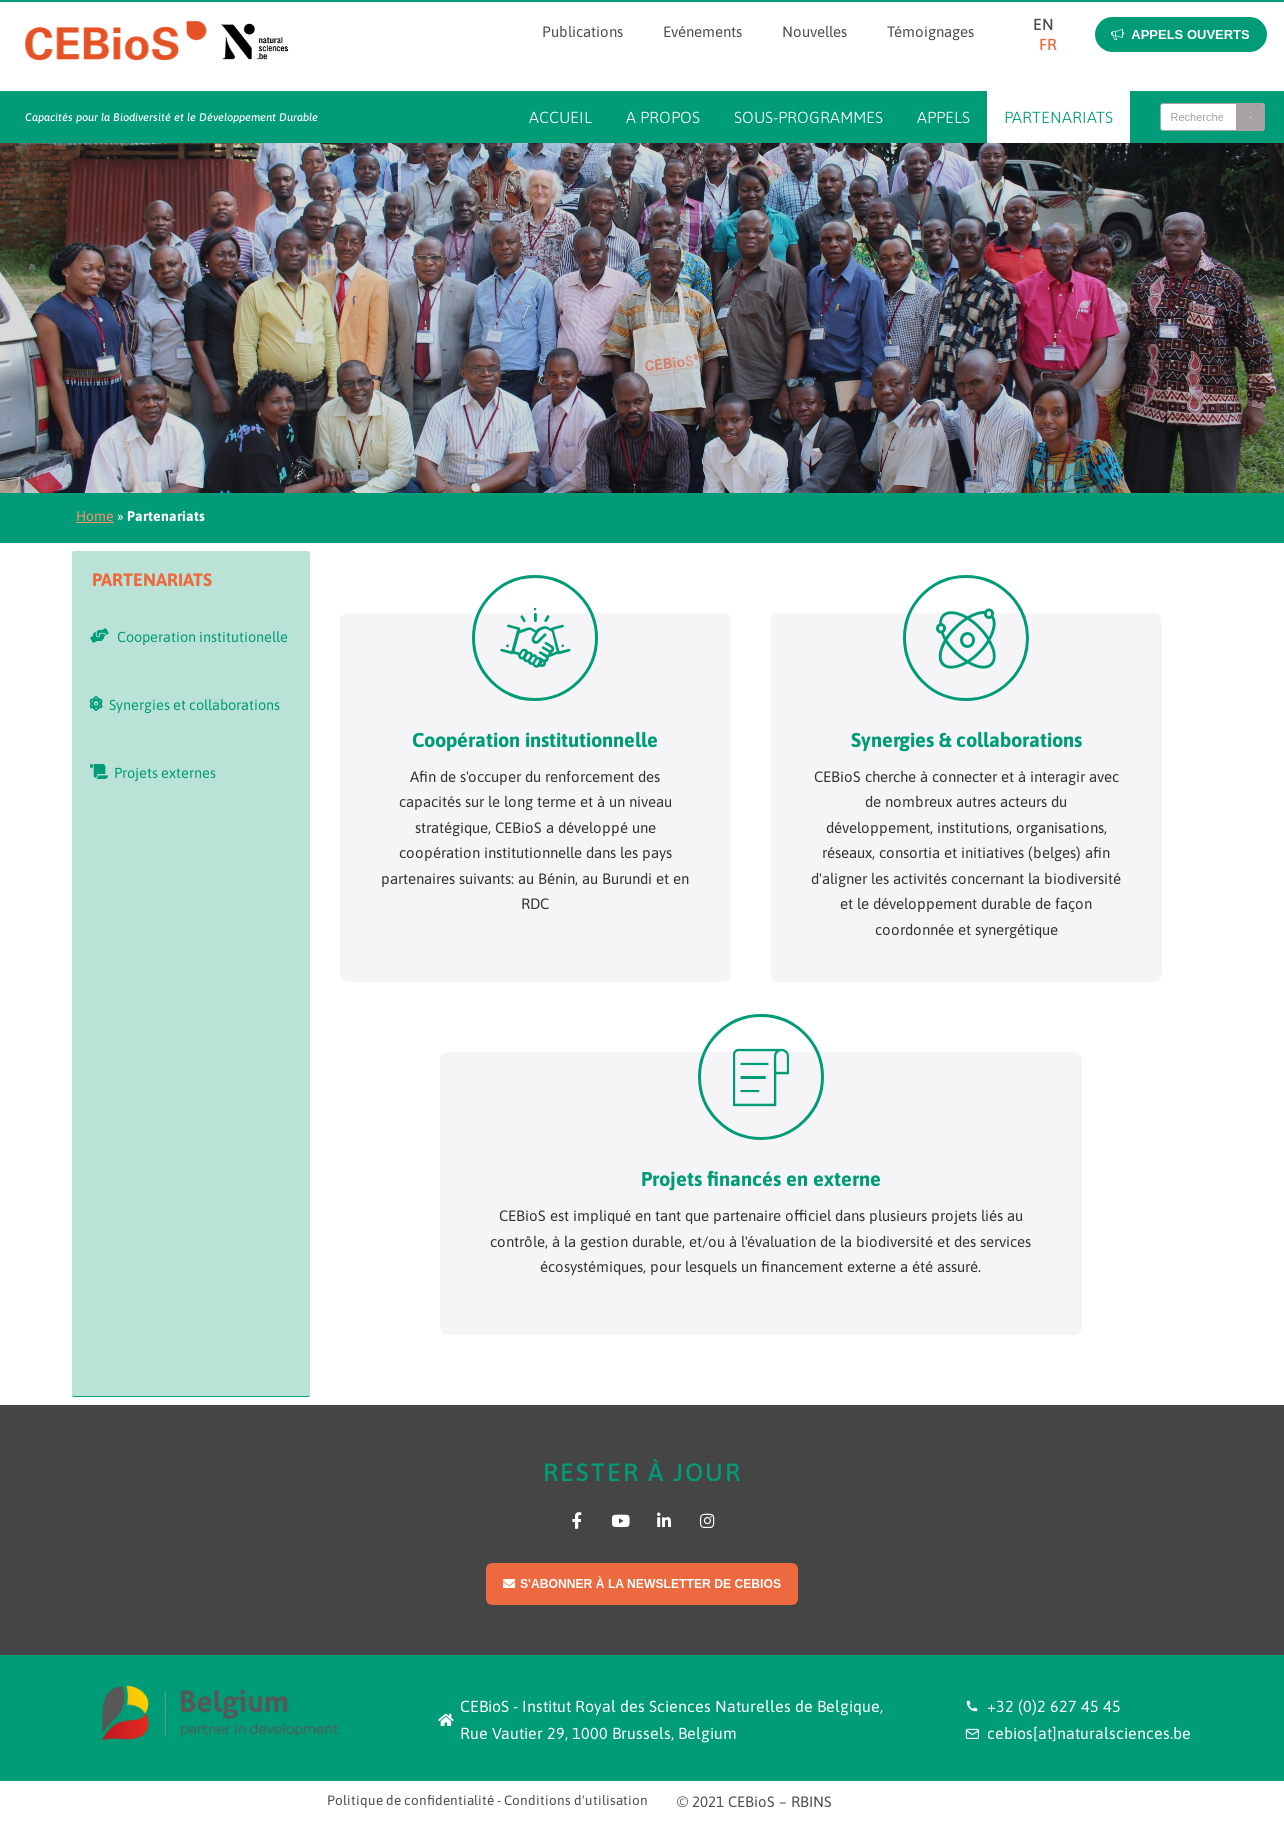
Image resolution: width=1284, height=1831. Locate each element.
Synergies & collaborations (966, 739)
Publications (582, 31)
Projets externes (153, 772)
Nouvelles (814, 31)
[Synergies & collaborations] (966, 638)
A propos (663, 117)
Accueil (560, 117)
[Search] (1250, 117)
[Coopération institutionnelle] (535, 638)
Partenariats (1058, 117)
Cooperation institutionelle (189, 636)
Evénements (702, 31)
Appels (943, 117)
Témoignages (930, 31)
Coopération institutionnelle (535, 739)
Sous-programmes (808, 117)
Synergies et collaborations (185, 704)
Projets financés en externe (761, 1178)
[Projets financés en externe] (761, 1077)
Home (95, 516)
